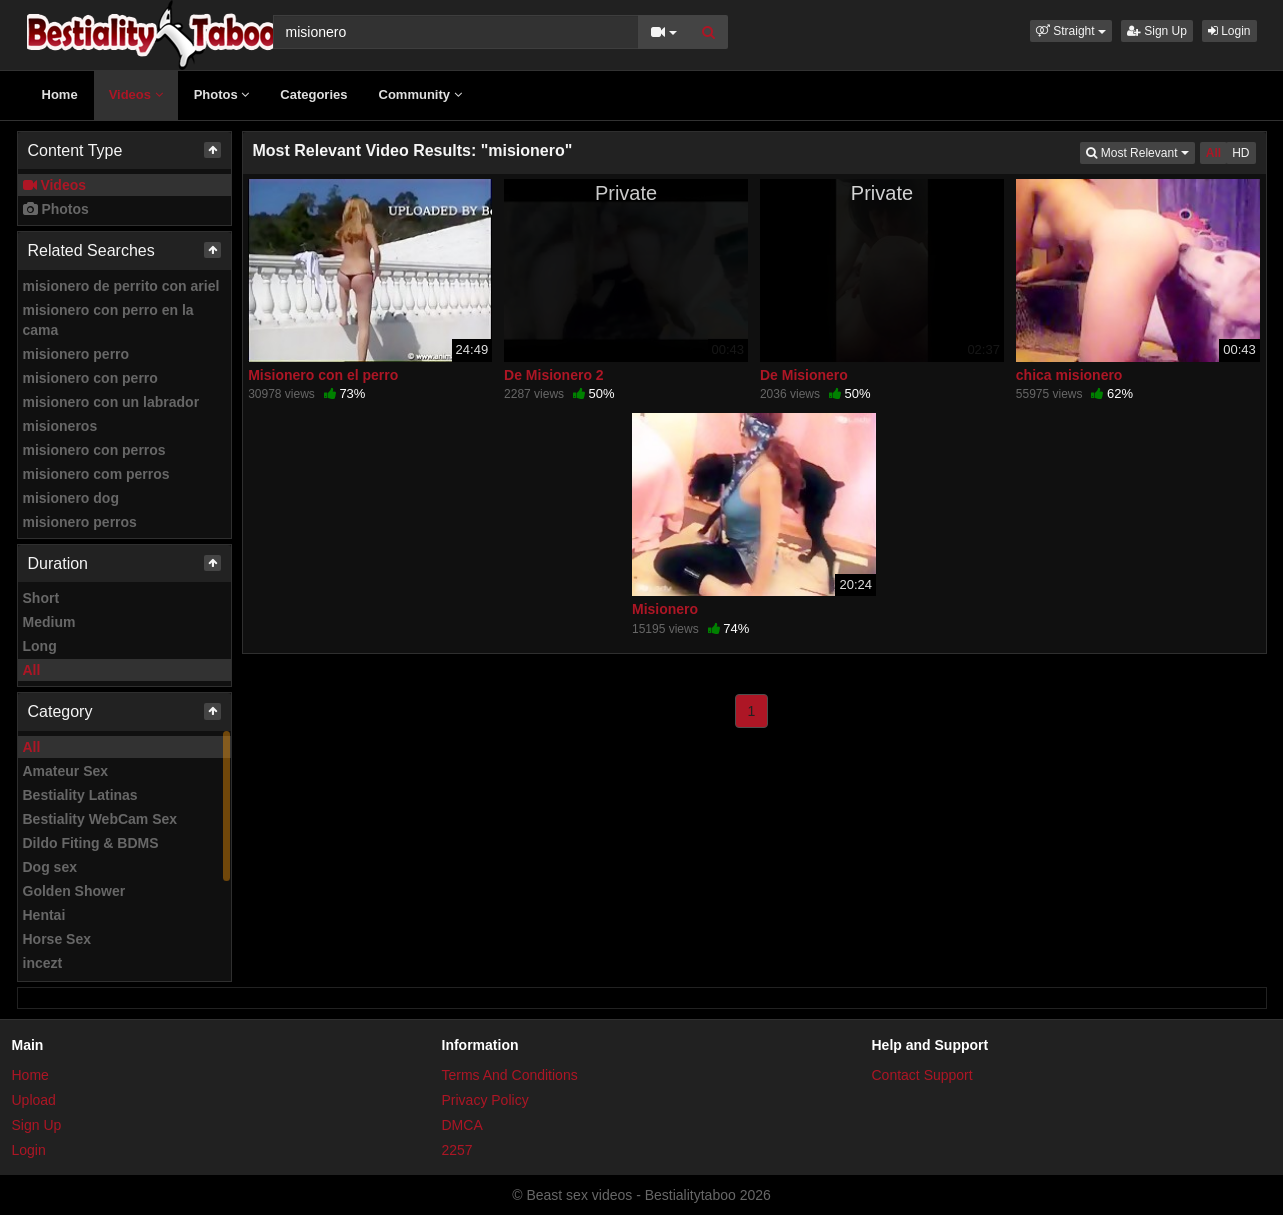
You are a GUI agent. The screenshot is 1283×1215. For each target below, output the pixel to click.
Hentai (44, 915)
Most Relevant (1140, 151)
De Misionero (804, 375)
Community (420, 94)
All (32, 670)
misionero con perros (94, 450)
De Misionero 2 (554, 375)
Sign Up (1157, 31)
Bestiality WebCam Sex (100, 819)
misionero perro (76, 354)
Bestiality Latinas (80, 795)
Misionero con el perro (323, 375)
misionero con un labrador (111, 402)
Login (1229, 31)
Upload (34, 1100)
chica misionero (1069, 375)
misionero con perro (90, 378)
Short (41, 598)
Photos (222, 94)
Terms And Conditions (510, 1075)
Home (60, 94)
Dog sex (50, 867)
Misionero (665, 609)
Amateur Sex (66, 771)
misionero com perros (96, 474)
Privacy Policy (485, 1100)
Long (40, 646)
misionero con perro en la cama (108, 320)
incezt (43, 963)
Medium (49, 622)
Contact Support (922, 1075)
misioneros (60, 426)
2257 (457, 1150)
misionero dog (71, 498)
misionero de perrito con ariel (121, 286)
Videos (136, 94)
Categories (313, 94)
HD (1240, 153)
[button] (1071, 31)
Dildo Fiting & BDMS (91, 843)
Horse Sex (57, 939)
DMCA (462, 1125)
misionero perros (80, 522)
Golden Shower (74, 891)
